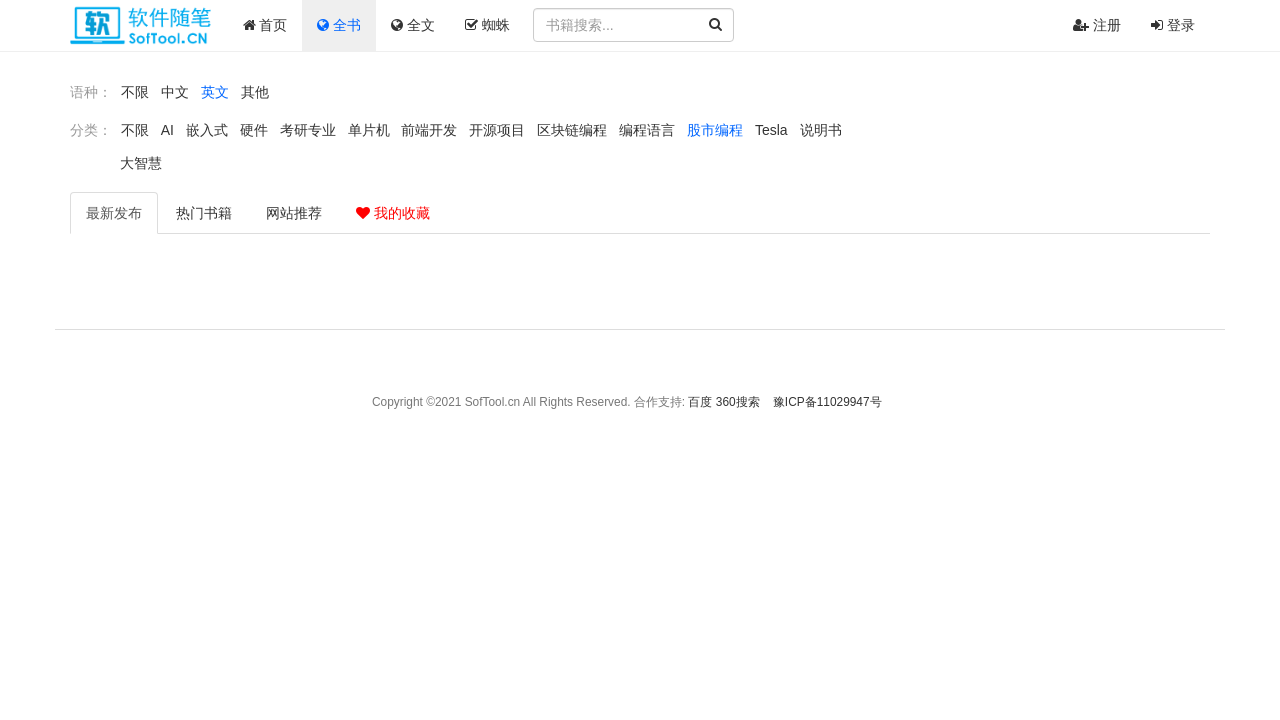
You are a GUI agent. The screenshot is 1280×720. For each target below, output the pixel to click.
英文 (215, 92)
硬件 (254, 130)
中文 (175, 92)
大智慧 (141, 163)
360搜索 (738, 402)
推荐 (294, 213)
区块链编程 (572, 130)
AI (167, 130)
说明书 (821, 130)
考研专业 (308, 130)
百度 (700, 402)
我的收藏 (393, 213)
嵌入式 (207, 130)
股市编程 (715, 130)
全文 (413, 25)
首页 (265, 25)
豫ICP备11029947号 (827, 402)
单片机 (369, 130)
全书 (339, 25)
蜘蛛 (487, 25)
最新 (114, 213)
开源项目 (497, 130)
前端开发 (429, 130)
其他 (255, 92)
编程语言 (647, 130)
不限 (135, 92)
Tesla (771, 130)
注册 (1097, 25)
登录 (1173, 25)
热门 (204, 213)
